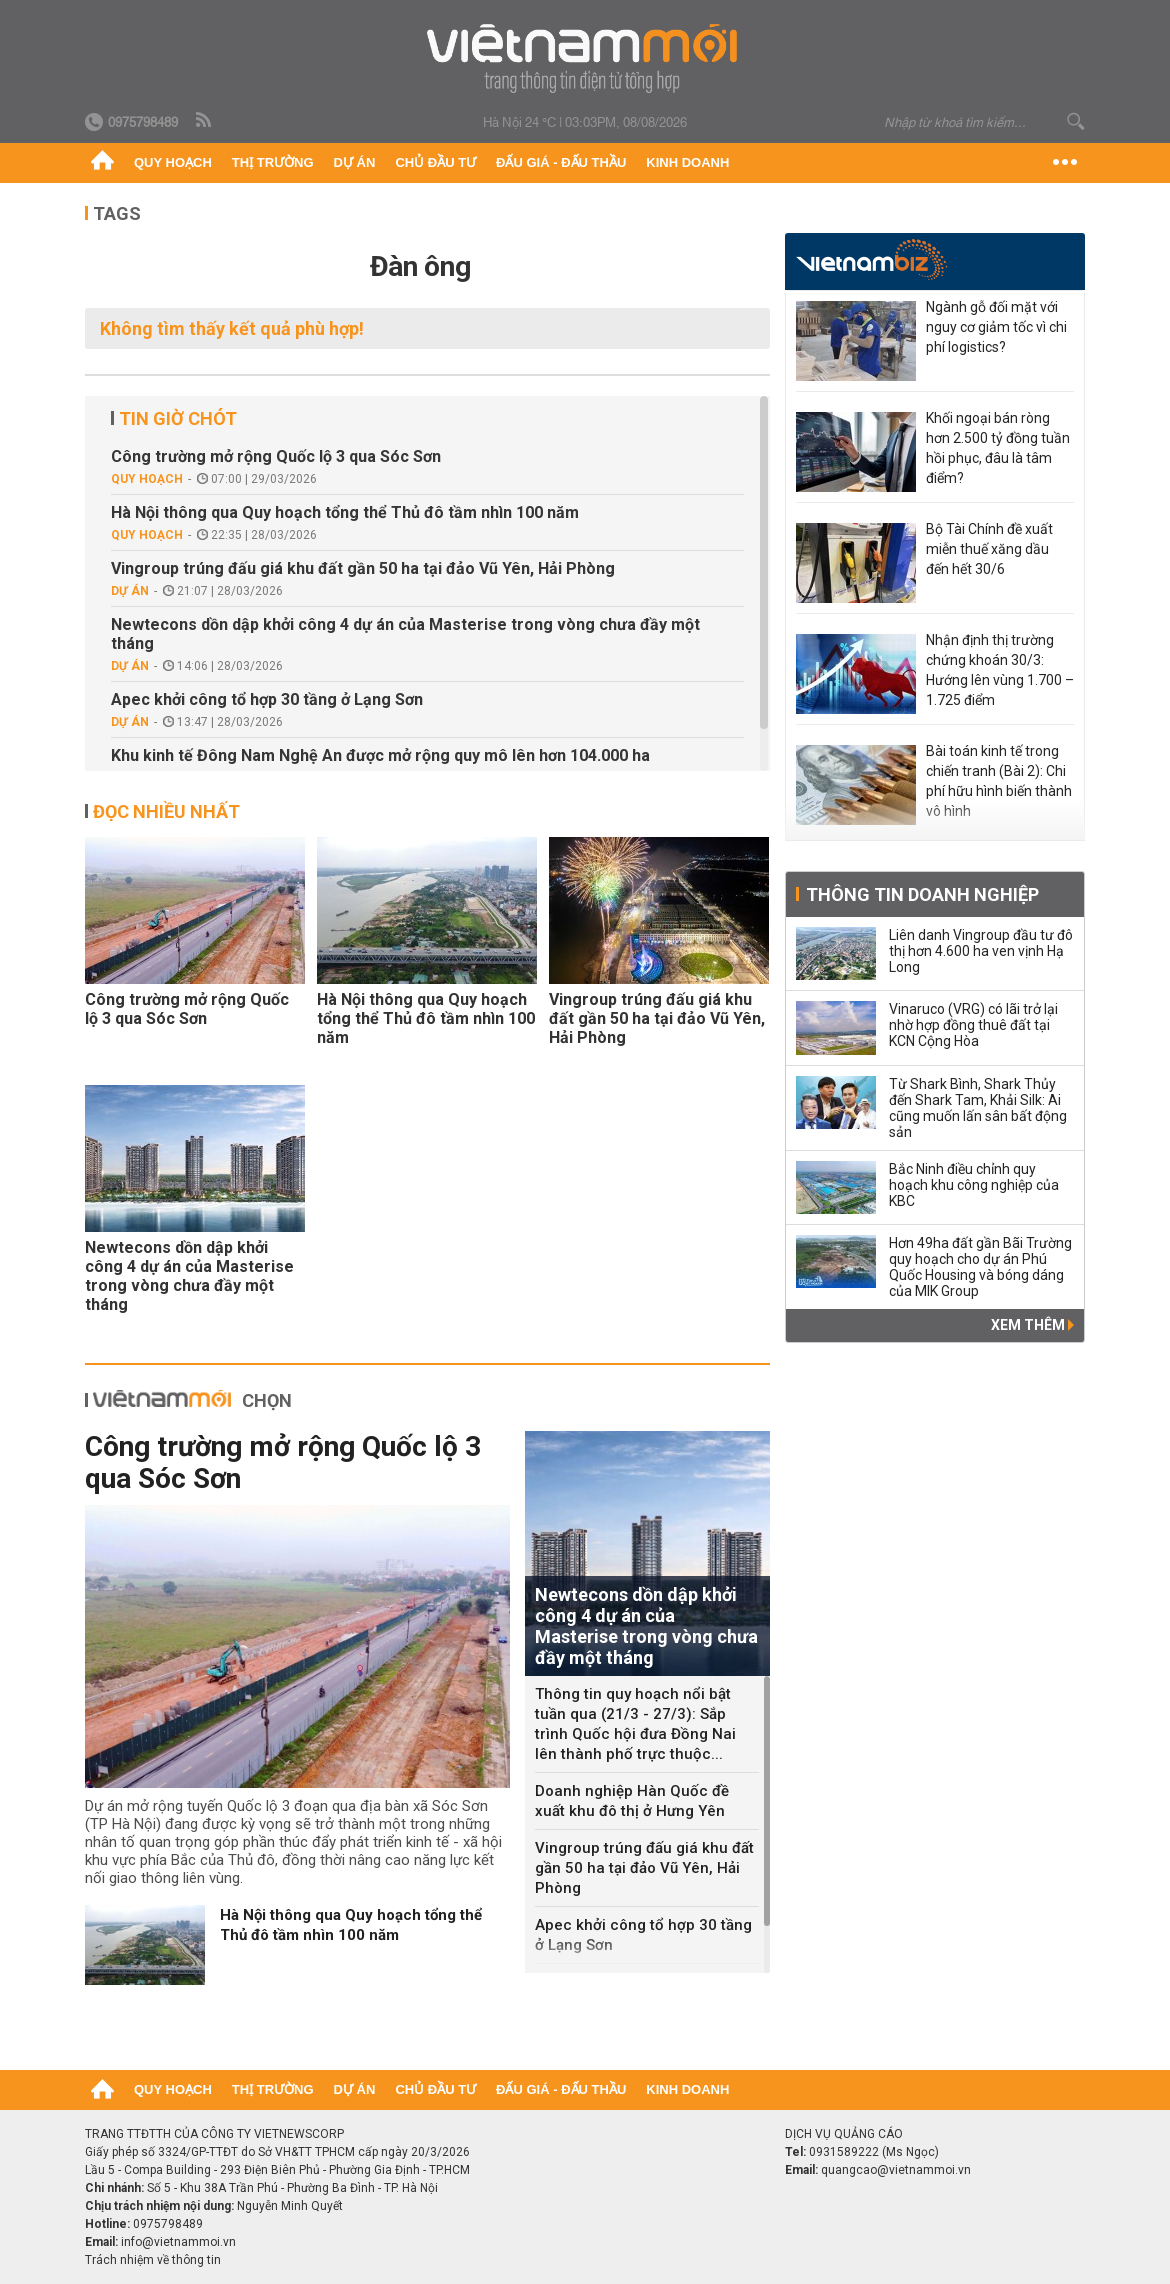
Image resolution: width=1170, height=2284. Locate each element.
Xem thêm (1032, 1325)
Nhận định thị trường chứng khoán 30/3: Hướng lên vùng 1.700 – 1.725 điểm (1000, 670)
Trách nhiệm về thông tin (153, 2260)
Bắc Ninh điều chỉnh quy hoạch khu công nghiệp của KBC (974, 1185)
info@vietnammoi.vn (178, 2242)
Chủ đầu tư (435, 162)
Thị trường (273, 162)
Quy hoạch (173, 162)
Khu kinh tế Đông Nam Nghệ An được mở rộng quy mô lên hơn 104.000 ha (380, 755)
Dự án (355, 162)
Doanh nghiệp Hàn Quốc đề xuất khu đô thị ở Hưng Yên (632, 1801)
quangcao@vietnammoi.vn (896, 2170)
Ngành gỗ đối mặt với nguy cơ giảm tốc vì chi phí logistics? (996, 327)
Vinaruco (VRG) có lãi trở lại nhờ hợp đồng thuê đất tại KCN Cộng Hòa (973, 1025)
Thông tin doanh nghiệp (922, 894)
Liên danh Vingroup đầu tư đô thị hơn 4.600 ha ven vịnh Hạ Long (981, 951)
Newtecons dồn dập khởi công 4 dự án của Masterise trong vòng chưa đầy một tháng (405, 634)
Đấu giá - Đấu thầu (561, 162)
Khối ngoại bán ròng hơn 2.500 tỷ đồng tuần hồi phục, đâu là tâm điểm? (998, 448)
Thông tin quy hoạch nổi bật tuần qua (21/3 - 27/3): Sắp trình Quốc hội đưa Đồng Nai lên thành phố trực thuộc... (635, 1724)
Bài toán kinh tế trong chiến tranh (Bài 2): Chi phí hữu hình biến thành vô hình (999, 781)
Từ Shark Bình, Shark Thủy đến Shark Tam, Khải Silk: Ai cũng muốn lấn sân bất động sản (978, 1108)
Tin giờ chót (178, 418)
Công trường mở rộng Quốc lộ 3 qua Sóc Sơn (276, 456)
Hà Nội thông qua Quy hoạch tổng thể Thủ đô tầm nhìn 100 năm (345, 512)
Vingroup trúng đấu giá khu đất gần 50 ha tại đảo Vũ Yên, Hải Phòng (363, 568)
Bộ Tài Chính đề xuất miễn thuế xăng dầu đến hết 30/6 (989, 549)
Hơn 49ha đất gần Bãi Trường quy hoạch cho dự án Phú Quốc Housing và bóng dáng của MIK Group (980, 1267)
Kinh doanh (687, 162)
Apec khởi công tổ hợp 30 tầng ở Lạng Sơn (267, 699)
